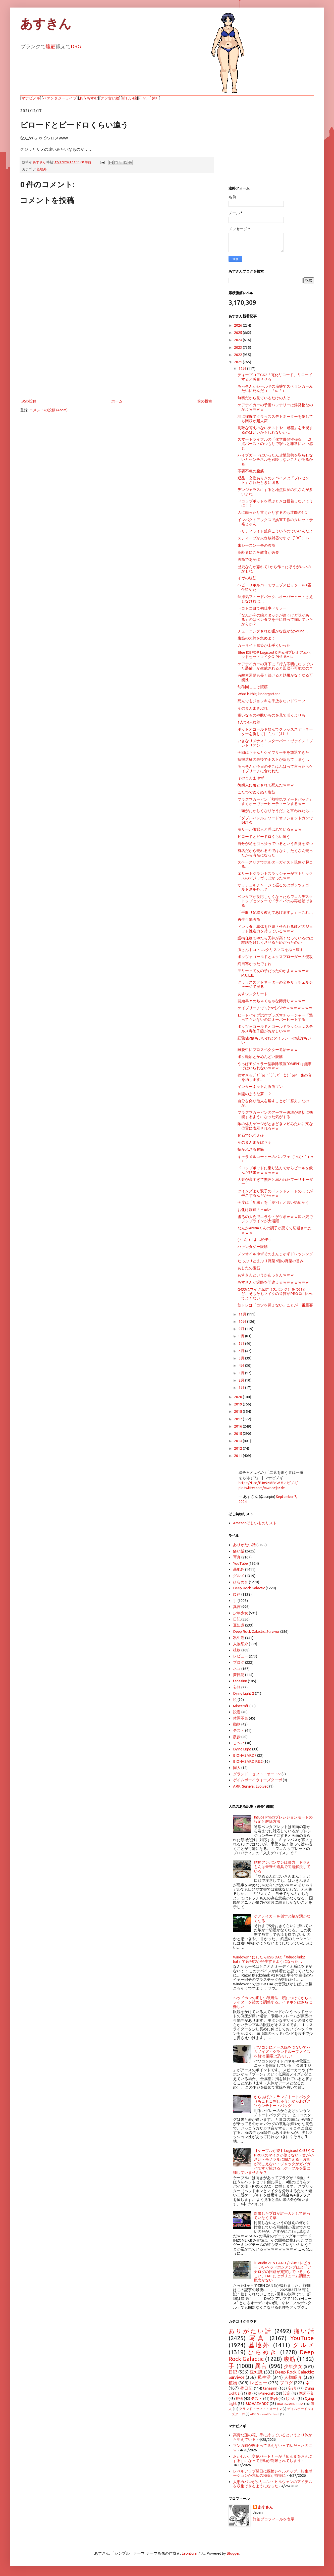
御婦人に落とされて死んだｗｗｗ (266, 785)
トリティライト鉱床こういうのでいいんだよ (275, 531)
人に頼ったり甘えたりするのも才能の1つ (272, 512)
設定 (237, 1712)
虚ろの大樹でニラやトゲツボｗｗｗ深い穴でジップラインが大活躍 (275, 1219)
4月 (242, 1365)
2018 (238, 1411)
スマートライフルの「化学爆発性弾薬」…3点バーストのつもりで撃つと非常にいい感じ (275, 443)
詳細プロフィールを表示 (273, 2519)
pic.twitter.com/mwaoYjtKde (262, 1488)
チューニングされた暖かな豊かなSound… (273, 631)
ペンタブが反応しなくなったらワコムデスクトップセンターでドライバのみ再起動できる (275, 900)
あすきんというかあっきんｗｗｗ (266, 1275)
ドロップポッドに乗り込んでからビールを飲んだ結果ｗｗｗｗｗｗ (275, 1170)
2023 (238, 347)
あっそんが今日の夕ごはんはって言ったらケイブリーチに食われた (275, 768)
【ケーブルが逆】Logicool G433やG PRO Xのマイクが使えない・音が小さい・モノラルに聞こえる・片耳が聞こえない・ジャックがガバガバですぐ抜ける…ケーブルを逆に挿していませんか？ (273, 2161)
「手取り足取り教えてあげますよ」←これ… (275, 912)
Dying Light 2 (243, 1693)
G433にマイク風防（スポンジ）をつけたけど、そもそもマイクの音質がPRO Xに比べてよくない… (275, 1293)
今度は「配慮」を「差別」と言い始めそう (273, 1202)
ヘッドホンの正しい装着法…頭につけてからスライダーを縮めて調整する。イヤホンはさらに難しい (272, 2002)
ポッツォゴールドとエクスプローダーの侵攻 (275, 956)
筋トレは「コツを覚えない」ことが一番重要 (275, 1305)
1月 (242, 1387)
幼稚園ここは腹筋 (253, 687)
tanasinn (240, 1681)
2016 (238, 1426)
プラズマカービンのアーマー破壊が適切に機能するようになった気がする (275, 1114)
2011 (238, 1455)
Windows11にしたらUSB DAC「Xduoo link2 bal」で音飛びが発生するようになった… (269, 1959)
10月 (243, 1321)
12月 (243, 368)
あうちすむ (88, 98)
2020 (238, 1397)
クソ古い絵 (109, 98)
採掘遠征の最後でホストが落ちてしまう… (273, 759)
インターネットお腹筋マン (260, 1086)
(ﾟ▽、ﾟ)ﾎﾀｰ (149, 98)
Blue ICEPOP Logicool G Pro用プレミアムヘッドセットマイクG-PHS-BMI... (274, 654)
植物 (237, 1650)
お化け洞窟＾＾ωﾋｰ (254, 1209)
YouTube (240, 1563)
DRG (76, 46)
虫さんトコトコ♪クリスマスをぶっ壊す (270, 949)
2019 (238, 1404)
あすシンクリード (253, 994)
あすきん (45, 24)
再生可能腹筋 (249, 919)
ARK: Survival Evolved (250, 1786)
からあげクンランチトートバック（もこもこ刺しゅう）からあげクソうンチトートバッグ (282, 2101)
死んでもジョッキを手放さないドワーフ (271, 701)
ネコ (237, 1668)
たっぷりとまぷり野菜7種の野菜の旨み (271, 1261)
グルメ (238, 1576)
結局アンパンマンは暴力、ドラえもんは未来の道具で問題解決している (282, 1866)
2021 (238, 362)
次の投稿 (28, 401)
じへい (238, 1743)
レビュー (240, 1656)
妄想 (237, 1687)
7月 (242, 1343)
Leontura (189, 2553)
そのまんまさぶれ (253, 708)
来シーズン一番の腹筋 (256, 545)
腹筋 (51, 46)
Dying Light (242, 1749)
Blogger (233, 2553)
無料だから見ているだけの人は (264, 398)
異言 (237, 1606)
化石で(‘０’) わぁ (251, 1135)
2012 (238, 1448)
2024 (238, 340)
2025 (238, 332)
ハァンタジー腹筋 (253, 1246)
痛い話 (238, 1551)
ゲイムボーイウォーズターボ (257, 1780)
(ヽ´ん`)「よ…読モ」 (255, 1239)
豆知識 (238, 1625)
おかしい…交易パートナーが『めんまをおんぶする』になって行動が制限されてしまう (272, 2458)
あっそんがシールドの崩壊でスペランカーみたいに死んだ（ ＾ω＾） (275, 388)
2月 (242, 1380)
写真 (237, 1557)
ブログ (238, 1662)
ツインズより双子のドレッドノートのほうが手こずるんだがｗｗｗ (275, 1193)
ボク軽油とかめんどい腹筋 (260, 1056)
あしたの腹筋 (249, 1268)
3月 (242, 1373)
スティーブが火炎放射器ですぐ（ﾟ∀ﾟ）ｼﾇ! (274, 538)
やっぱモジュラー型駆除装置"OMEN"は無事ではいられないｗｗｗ (275, 1066)
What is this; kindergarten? (259, 694)
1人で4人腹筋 (249, 722)
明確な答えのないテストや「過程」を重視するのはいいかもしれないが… (275, 430)
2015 (238, 1433)
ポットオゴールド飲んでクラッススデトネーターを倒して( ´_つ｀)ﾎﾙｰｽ (275, 731)
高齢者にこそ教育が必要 (258, 552)
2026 (238, 325)
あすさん (265, 2507)
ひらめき (240, 1582)
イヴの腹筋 (247, 578)
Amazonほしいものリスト (255, 1523)
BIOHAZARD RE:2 (248, 1761)
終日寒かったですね (254, 964)
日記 (237, 1619)
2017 (238, 1419)
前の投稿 (204, 401)
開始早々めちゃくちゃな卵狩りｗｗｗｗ (271, 1001)
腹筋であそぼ (249, 559)
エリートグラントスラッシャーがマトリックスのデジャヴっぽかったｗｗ (275, 875)
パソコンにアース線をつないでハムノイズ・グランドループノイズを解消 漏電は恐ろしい (282, 2051)
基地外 (41, 169)
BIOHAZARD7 (244, 1755)
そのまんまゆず (251, 778)
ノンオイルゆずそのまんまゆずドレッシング (275, 1254)
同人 (237, 1767)
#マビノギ (289, 1483)
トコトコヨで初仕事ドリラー (262, 608)
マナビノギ (30, 98)
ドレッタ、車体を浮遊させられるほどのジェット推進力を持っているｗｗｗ (275, 928)
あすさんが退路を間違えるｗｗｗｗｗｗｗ (273, 1282)
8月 (242, 1336)
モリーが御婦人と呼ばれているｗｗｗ (270, 829)
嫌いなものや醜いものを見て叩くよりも (271, 715)
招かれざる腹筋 (251, 1149)
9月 (242, 1329)
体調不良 (240, 1718)
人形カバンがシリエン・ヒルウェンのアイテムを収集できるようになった (272, 2484)
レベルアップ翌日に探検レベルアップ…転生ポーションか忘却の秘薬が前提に (272, 2473)
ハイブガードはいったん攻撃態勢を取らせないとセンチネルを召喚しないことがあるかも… (275, 459)
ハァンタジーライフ (60, 98)
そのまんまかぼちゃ (254, 1142)
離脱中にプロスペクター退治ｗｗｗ (268, 1049)
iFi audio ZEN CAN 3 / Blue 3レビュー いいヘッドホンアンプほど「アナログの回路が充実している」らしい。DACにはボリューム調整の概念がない (282, 2272)
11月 (243, 1314)
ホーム (117, 401)
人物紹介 (240, 1644)
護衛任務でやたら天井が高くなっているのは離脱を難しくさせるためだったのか (275, 940)
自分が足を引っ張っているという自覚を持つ (275, 843)
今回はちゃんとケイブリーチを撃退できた (273, 752)
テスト (238, 1730)
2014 (238, 1441)
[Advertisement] (116, 356)
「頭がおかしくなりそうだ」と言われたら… (275, 811)
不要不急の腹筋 (251, 471)
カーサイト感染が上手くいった (264, 645)
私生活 (238, 1638)
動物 (237, 1724)
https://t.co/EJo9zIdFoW (259, 1483)
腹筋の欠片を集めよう (256, 638)
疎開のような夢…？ (254, 1094)
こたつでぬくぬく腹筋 (256, 792)
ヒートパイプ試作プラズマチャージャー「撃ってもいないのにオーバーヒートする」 (275, 1017)
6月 (242, 1351)
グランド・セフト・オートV (257, 1774)
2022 (238, 354)
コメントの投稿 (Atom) (48, 410)
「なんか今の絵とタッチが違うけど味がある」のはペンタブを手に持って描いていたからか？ (275, 619)
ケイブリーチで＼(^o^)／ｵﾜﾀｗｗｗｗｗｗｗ (275, 1008)
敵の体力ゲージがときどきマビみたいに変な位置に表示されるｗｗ (275, 1126)
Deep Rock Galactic (249, 1588)
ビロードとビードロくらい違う (264, 836)
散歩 (237, 1737)
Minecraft (241, 1706)
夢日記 (238, 1675)
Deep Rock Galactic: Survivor (256, 1631)
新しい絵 (129, 98)
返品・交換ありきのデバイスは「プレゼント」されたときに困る (273, 480)
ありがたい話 (244, 1545)
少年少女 (240, 1613)
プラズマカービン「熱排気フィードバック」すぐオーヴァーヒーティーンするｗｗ (275, 801)
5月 (242, 1358)
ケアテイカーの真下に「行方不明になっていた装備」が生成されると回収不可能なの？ (275, 666)
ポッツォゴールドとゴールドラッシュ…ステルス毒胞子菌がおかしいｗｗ (275, 1028)
